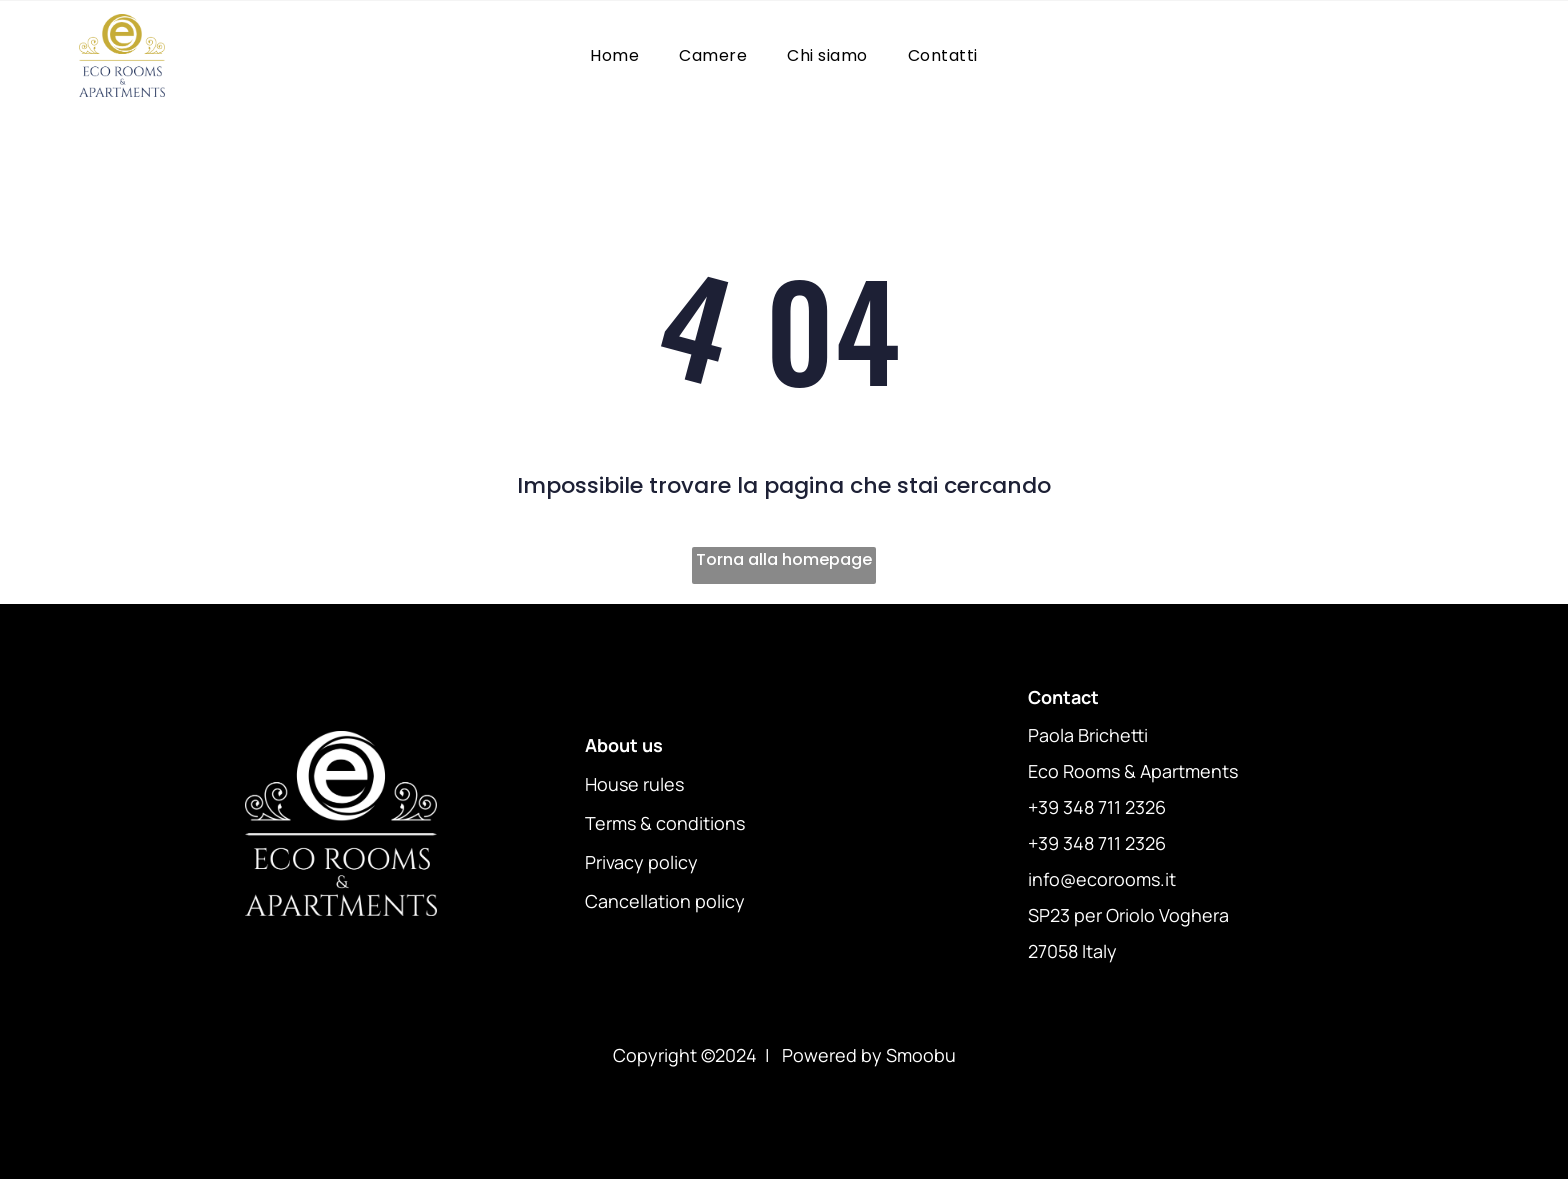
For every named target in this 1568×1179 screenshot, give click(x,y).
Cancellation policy (665, 901)
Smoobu (921, 1055)
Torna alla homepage (784, 559)
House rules (634, 784)
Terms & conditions (665, 823)
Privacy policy (641, 862)
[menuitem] (614, 55)
